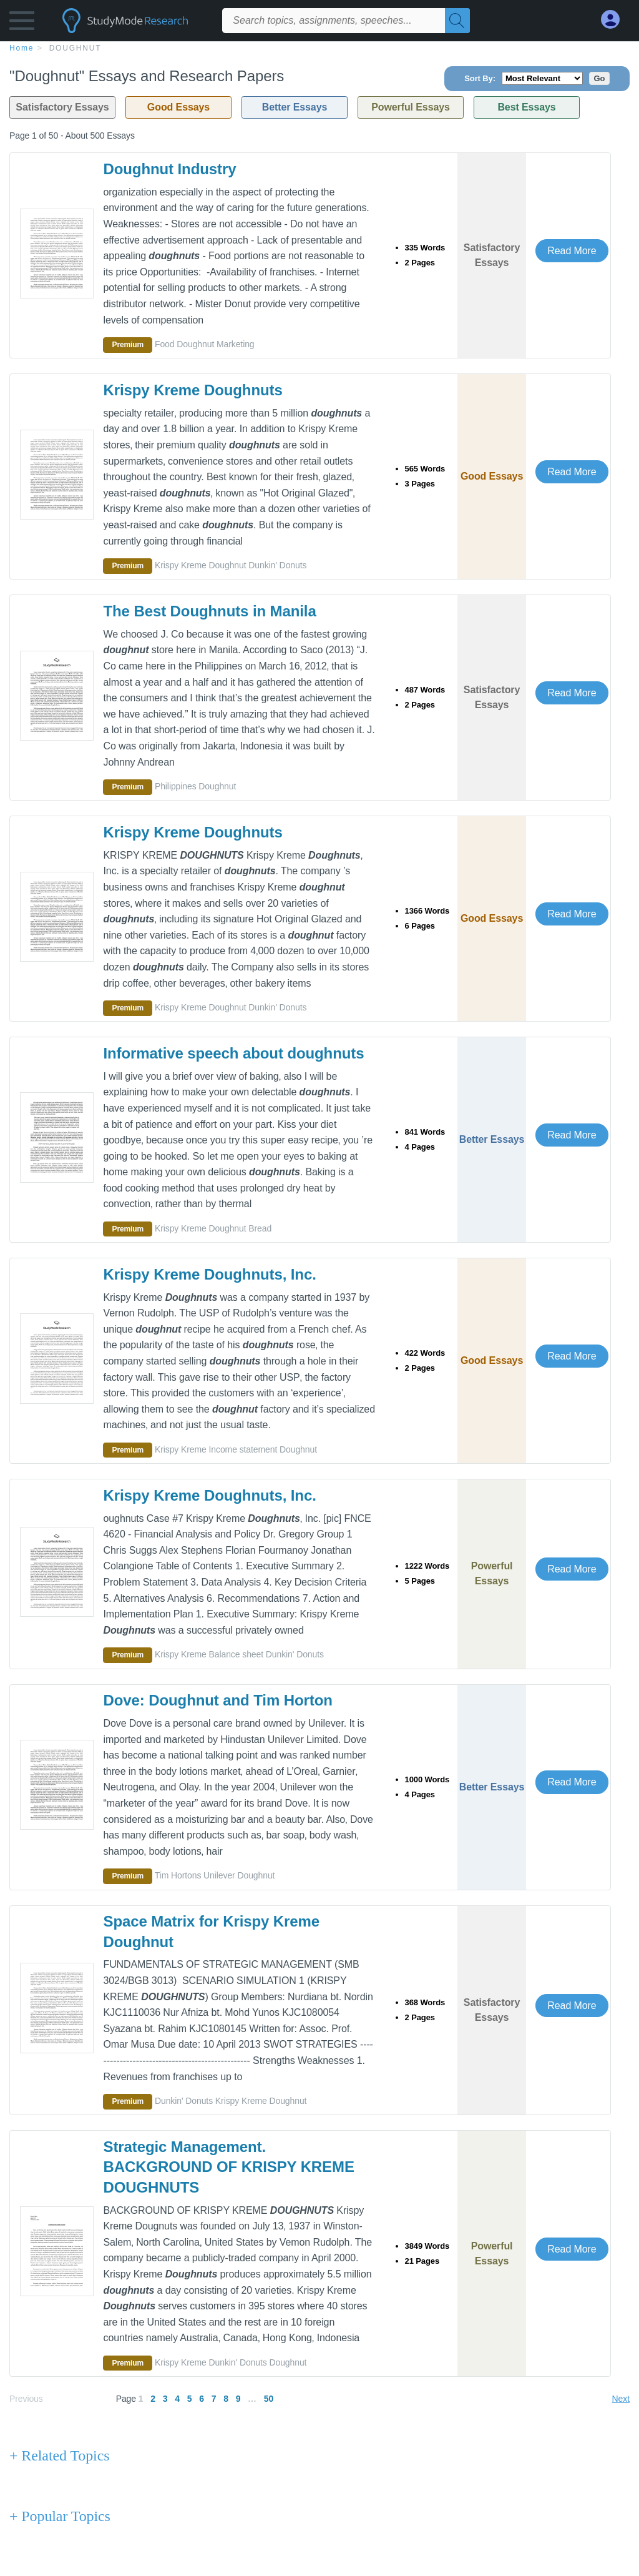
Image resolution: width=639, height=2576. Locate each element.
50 (268, 2399)
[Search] (457, 20)
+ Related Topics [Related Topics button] (59, 2455)
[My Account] (615, 19)
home (21, 48)
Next (621, 2399)
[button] (21, 23)
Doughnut (75, 48)
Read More (571, 250)
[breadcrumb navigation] (319, 47)
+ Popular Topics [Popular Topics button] (59, 2516)
